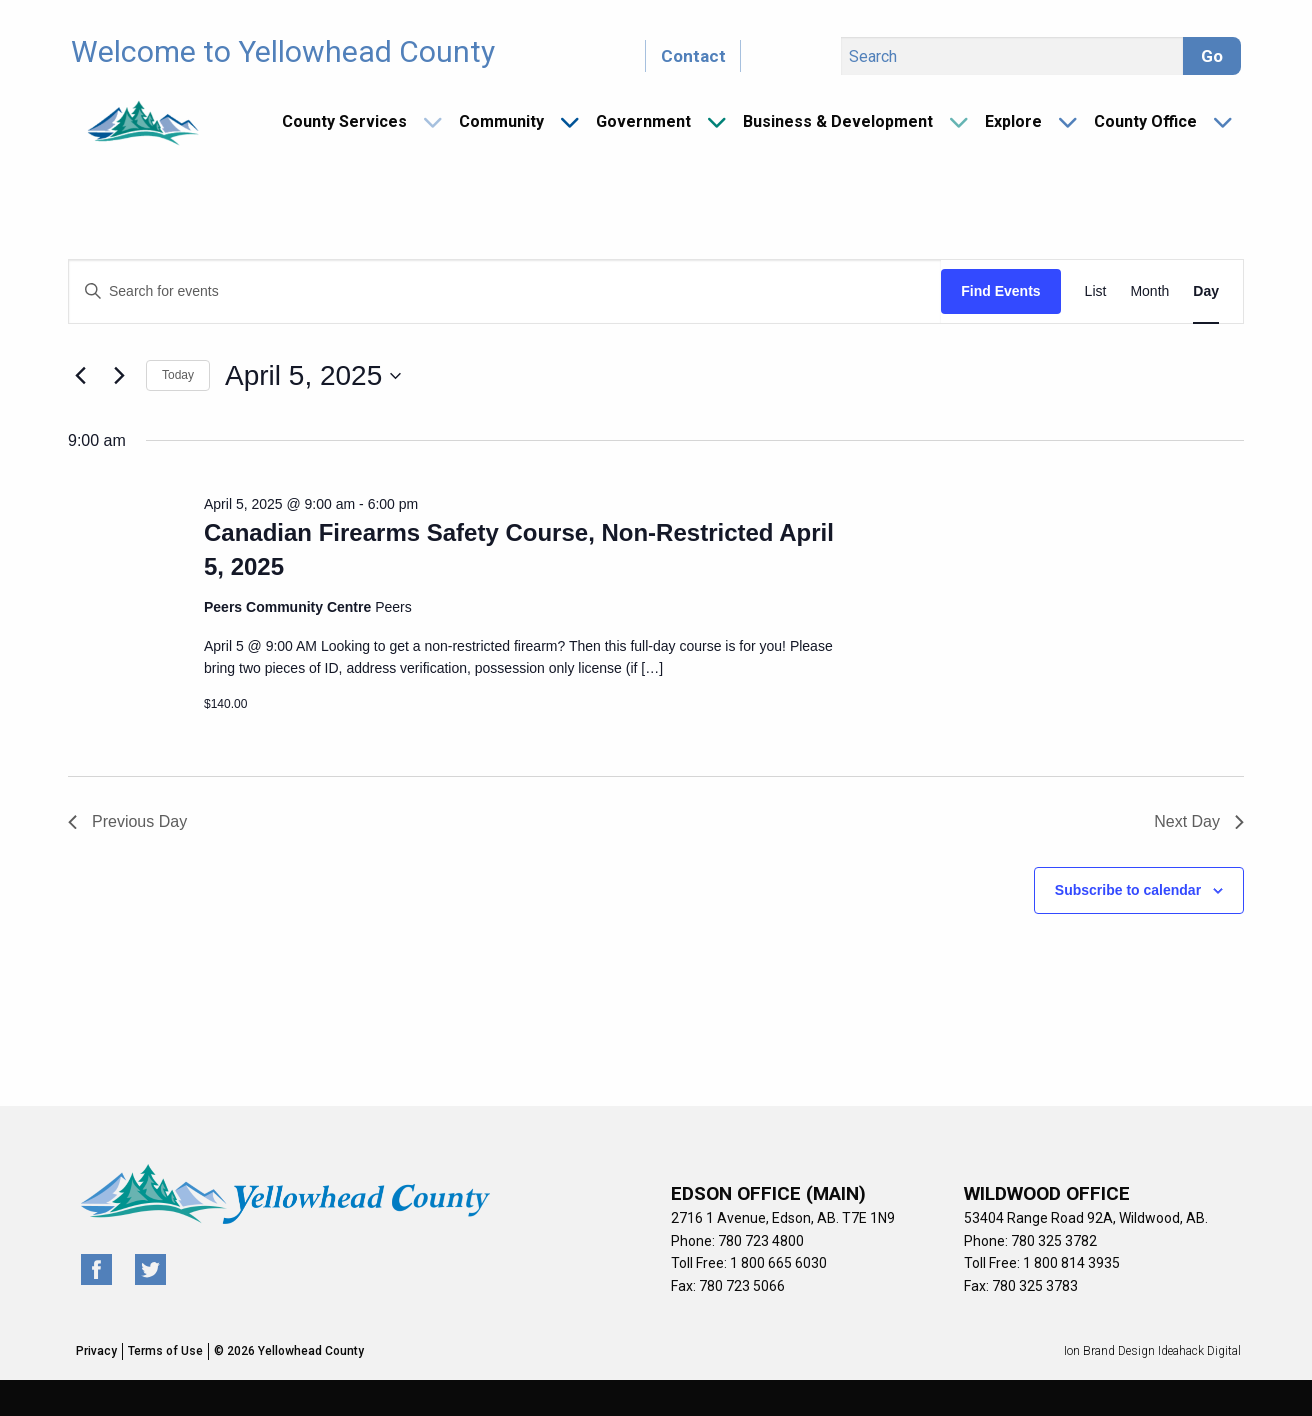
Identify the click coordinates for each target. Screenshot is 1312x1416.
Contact (693, 56)
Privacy (96, 1351)
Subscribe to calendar (1128, 890)
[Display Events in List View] (1096, 291)
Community (501, 121)
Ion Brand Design (1109, 1351)
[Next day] (119, 376)
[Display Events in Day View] (1206, 291)
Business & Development (838, 121)
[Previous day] (80, 376)
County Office (1145, 121)
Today (178, 375)
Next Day (1199, 821)
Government (643, 121)
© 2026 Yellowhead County (289, 1351)
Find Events (1000, 291)
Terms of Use (165, 1351)
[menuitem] (354, 122)
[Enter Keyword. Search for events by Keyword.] (505, 291)
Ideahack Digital (1199, 1351)
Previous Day (127, 821)
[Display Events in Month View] (1149, 291)
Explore (1013, 121)
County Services (344, 121)
